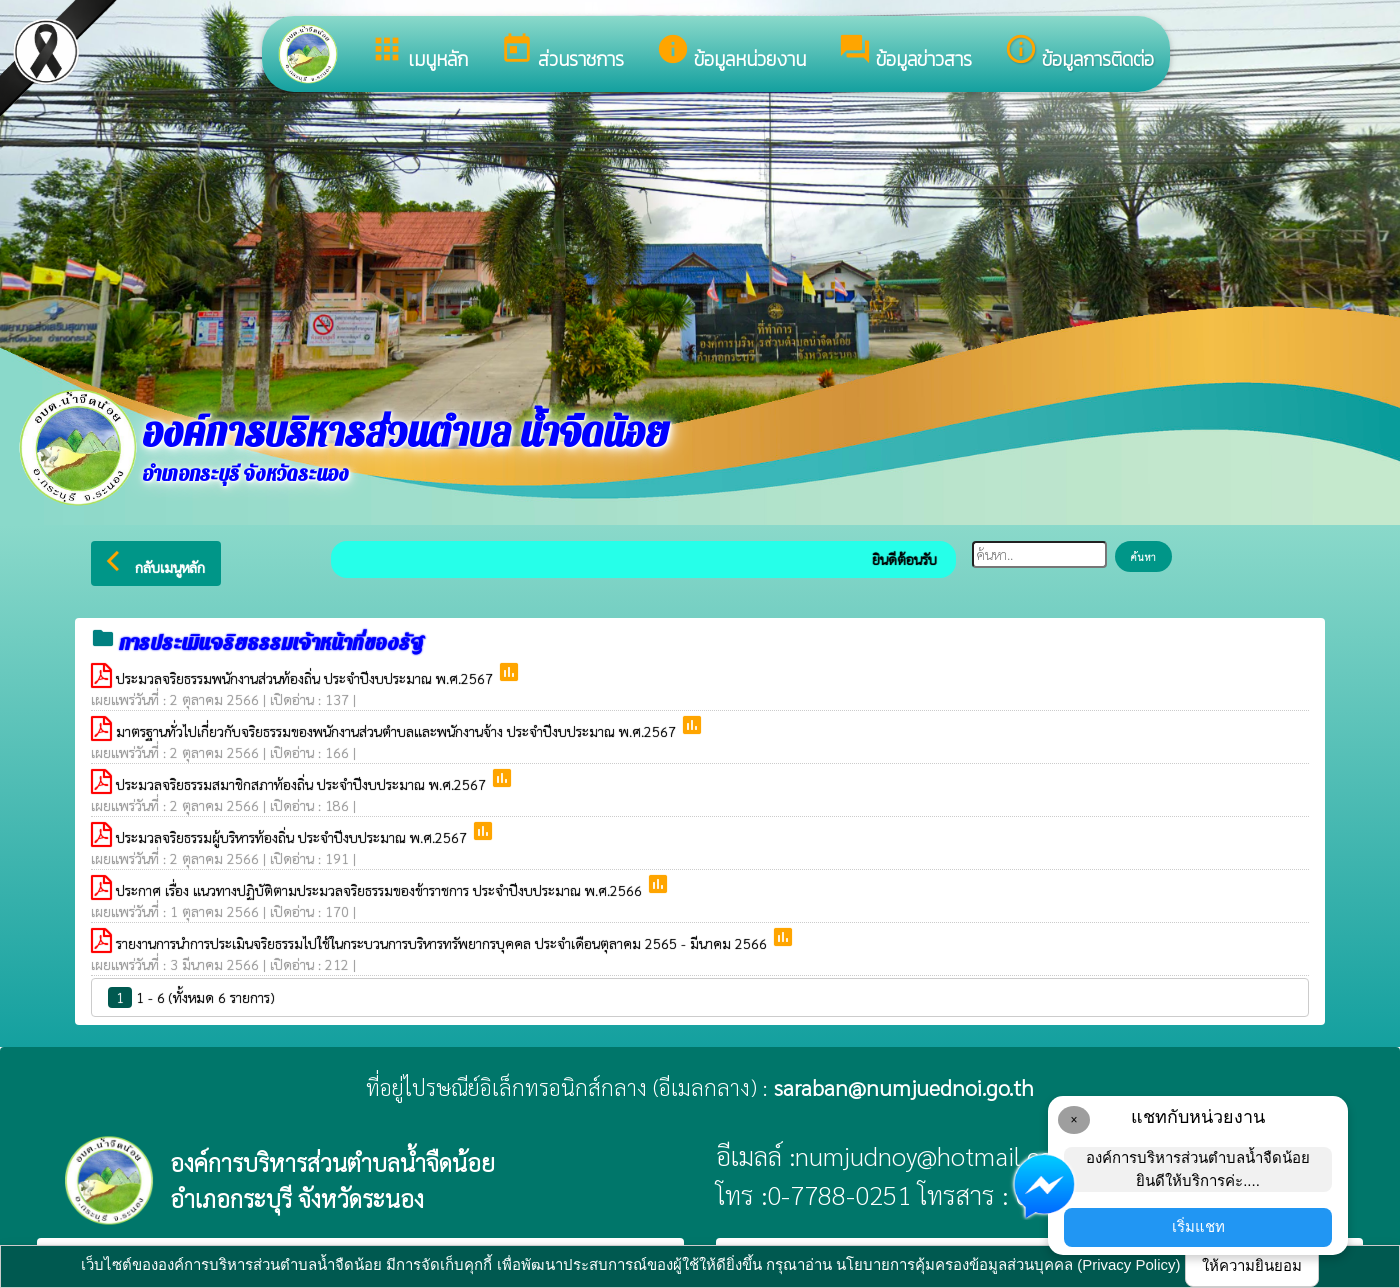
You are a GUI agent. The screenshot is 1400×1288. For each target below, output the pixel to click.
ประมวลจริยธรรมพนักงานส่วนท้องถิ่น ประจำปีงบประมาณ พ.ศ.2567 (306, 678)
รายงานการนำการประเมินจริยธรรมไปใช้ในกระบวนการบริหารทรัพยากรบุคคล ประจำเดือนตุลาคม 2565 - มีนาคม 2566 (443, 943)
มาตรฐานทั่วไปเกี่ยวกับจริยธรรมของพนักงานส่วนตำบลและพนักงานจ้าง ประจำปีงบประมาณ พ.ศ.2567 (398, 731)
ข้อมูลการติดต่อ (1079, 53)
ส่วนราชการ (562, 53)
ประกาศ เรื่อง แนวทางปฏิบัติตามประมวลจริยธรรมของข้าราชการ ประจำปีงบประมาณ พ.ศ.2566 (381, 890)
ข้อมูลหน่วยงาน (731, 53)
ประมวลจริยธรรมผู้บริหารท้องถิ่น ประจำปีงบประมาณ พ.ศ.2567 (293, 837)
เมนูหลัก (419, 53)
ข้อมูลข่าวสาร (905, 53)
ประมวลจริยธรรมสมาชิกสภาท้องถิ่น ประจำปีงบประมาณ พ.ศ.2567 (303, 784)
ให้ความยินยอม (1252, 1265)
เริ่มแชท (1198, 1226)
